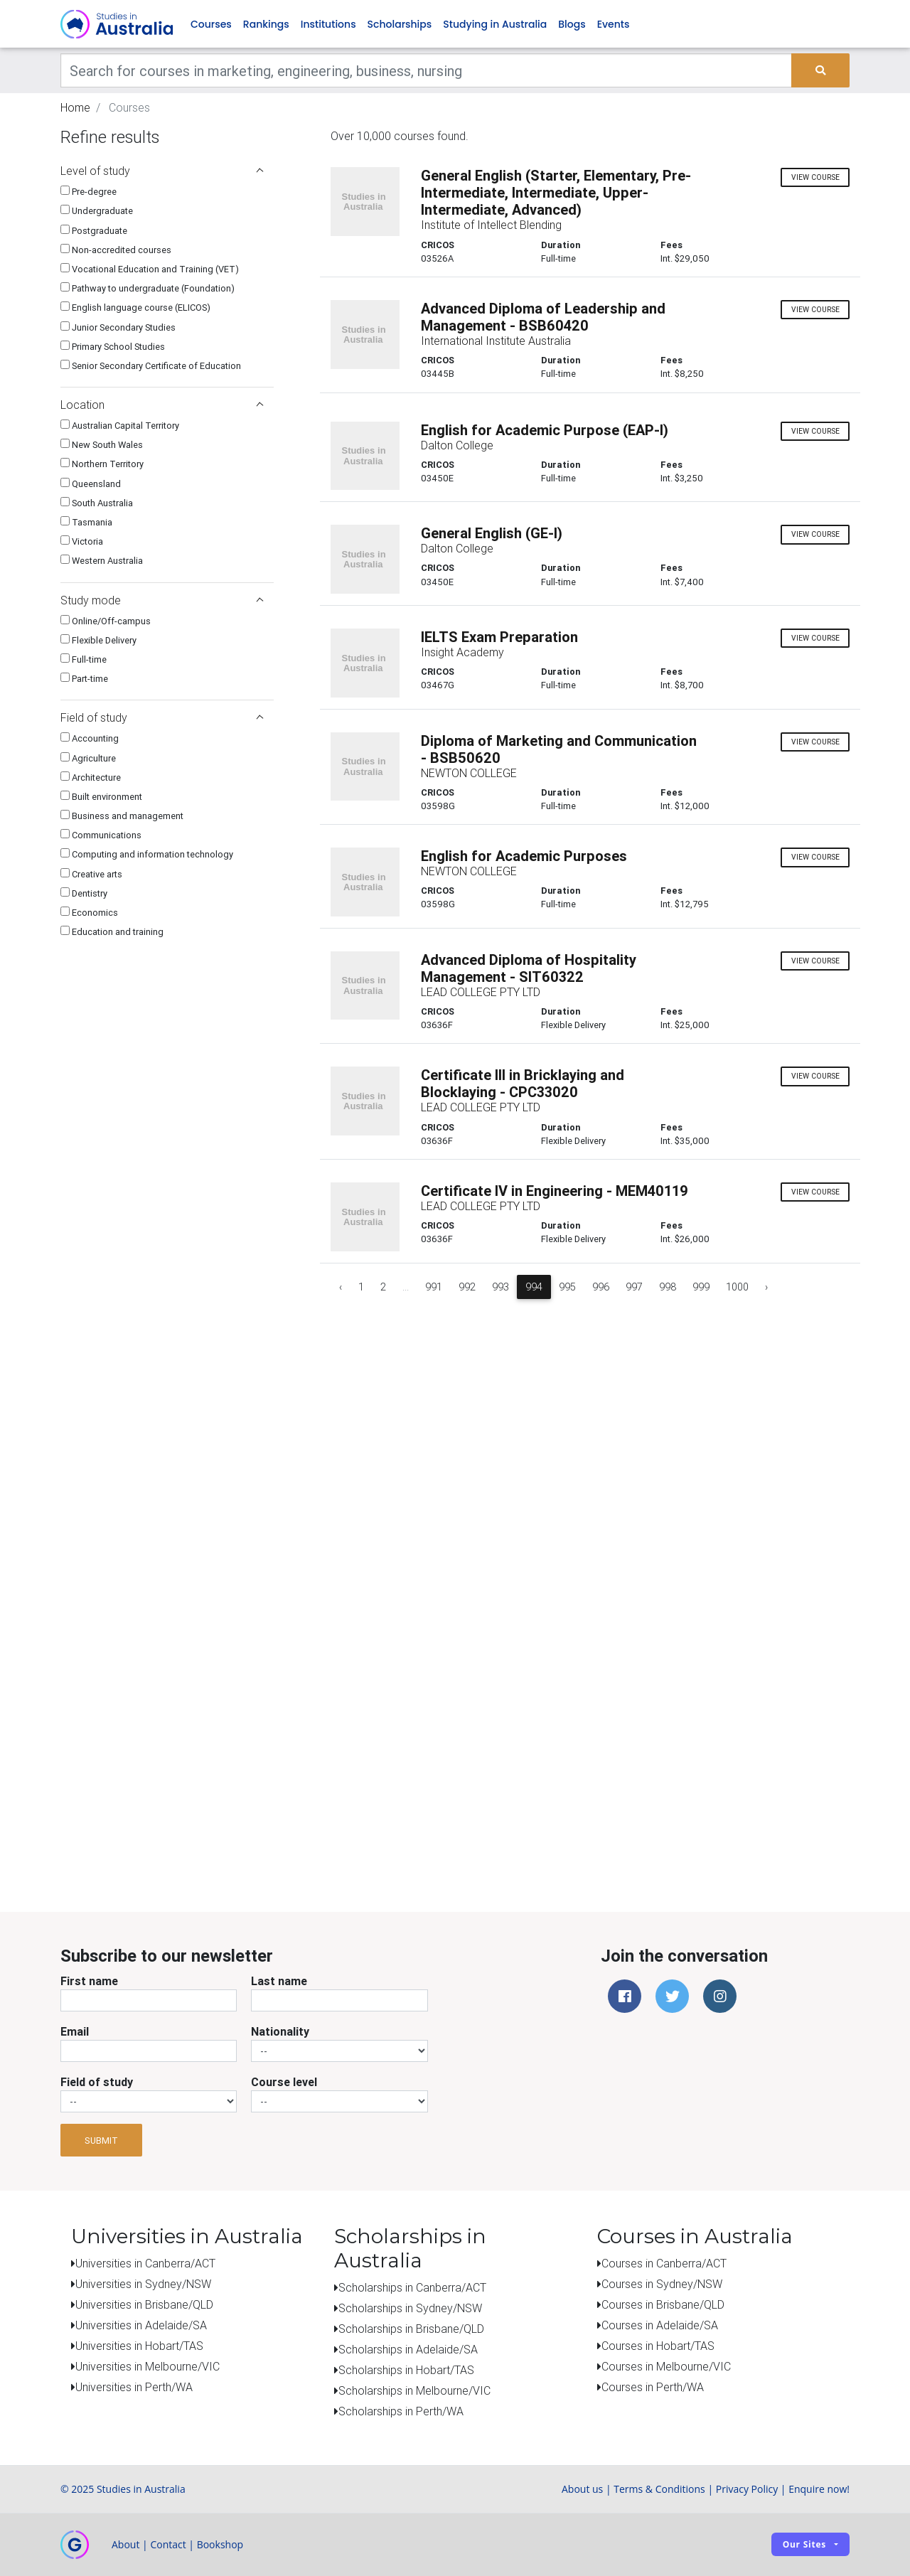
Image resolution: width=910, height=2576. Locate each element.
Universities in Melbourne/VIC (147, 2367)
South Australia (96, 503)
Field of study (96, 2082)
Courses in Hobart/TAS (657, 2346)
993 (500, 1287)
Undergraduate (96, 211)
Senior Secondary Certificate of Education (150, 366)
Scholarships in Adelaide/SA (408, 2349)
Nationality (280, 2032)
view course (815, 177)
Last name (279, 1981)
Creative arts (91, 874)
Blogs (571, 24)
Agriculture (88, 758)
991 (433, 1287)
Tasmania (86, 523)
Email (74, 2032)
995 (567, 1287)
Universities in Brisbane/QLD (144, 2305)
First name (89, 1981)
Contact (168, 2544)
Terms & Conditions (659, 2489)
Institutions (328, 24)
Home (75, 108)
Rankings (266, 24)
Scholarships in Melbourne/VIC (414, 2390)
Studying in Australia (495, 24)
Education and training (112, 932)
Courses (211, 24)
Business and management (121, 817)
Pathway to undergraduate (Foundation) (147, 289)
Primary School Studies (112, 347)
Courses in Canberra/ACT (664, 2264)
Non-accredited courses (115, 250)
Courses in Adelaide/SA (659, 2326)
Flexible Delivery (98, 640)
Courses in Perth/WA (652, 2387)
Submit (101, 2140)
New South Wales (101, 445)
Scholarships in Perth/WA (401, 2411)
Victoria (81, 542)
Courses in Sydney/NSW (661, 2284)
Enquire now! (819, 2489)
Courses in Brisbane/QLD (662, 2305)
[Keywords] (426, 71)
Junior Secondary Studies (118, 327)
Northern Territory (102, 465)
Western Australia (101, 561)
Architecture (90, 777)
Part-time (84, 679)
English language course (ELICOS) (135, 308)
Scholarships (400, 24)
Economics (89, 913)
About (125, 2544)
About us (582, 2489)
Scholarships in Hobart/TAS (406, 2370)
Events (613, 24)
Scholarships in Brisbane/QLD (411, 2328)
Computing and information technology (146, 855)
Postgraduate (93, 231)
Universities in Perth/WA (134, 2387)
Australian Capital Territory (119, 426)
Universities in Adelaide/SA (141, 2326)
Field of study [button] (161, 718)
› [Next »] (766, 1287)
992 (467, 1287)
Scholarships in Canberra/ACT (412, 2287)
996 (600, 1287)
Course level (284, 2082)
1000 (737, 1287)
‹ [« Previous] (340, 1287)
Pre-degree (88, 192)
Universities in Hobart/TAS (139, 2346)
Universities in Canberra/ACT (145, 2264)
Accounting (89, 739)
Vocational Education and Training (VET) (149, 270)
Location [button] (161, 405)
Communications (100, 836)
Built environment (101, 797)
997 (634, 1287)
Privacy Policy (747, 2489)
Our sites (804, 2545)
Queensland (90, 484)
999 (701, 1287)
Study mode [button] (161, 600)
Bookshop (220, 2544)
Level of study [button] (161, 171)
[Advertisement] (167, 1782)
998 (667, 1287)
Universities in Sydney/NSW (143, 2284)
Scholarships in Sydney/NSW (410, 2308)
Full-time (83, 660)
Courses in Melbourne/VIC (666, 2367)
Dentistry (83, 893)
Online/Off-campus (105, 621)
